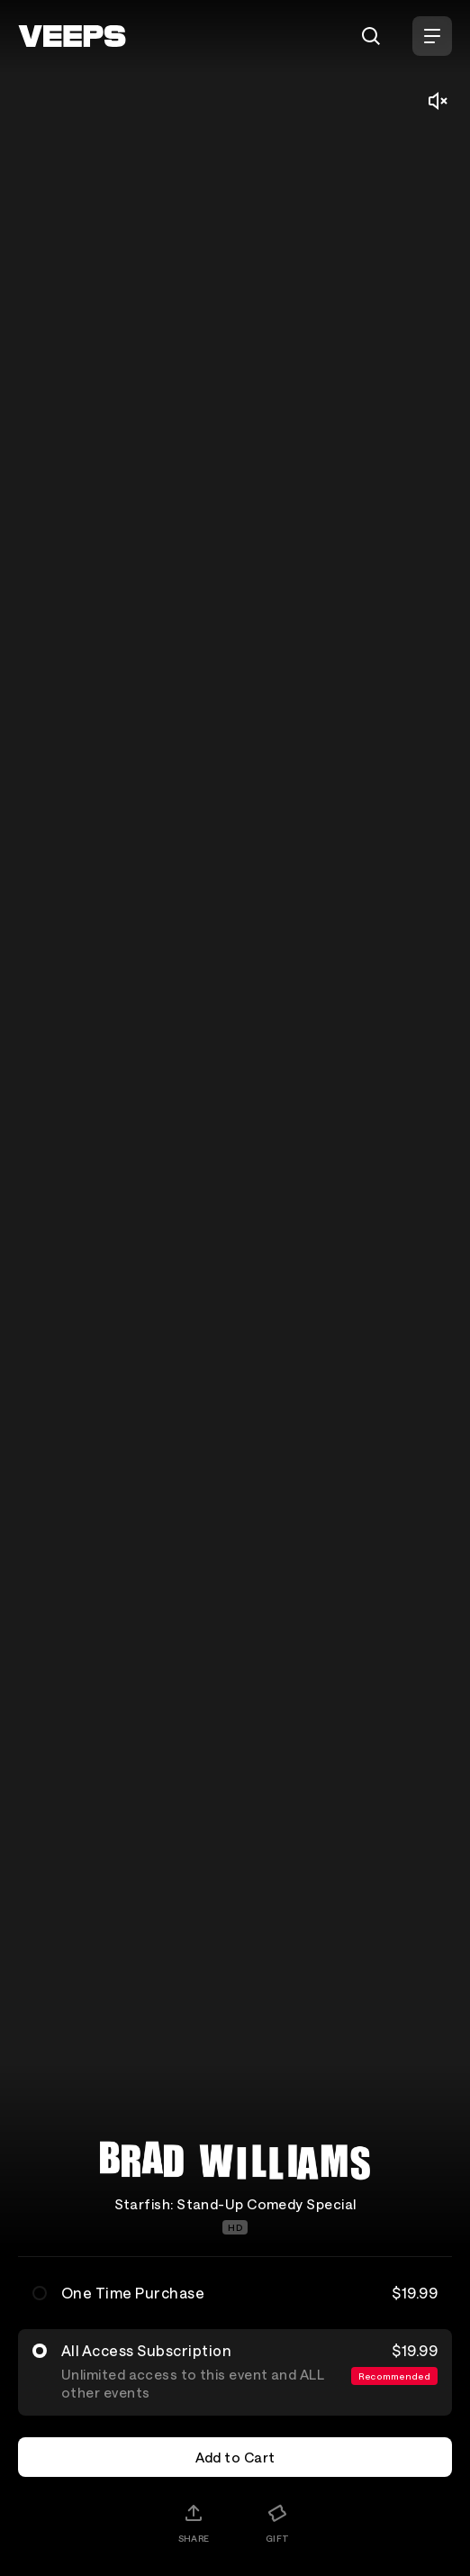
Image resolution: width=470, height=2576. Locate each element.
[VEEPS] (72, 36)
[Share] (193, 2523)
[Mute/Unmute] (437, 100)
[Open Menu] (432, 36)
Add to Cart (235, 2457)
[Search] (371, 36)
